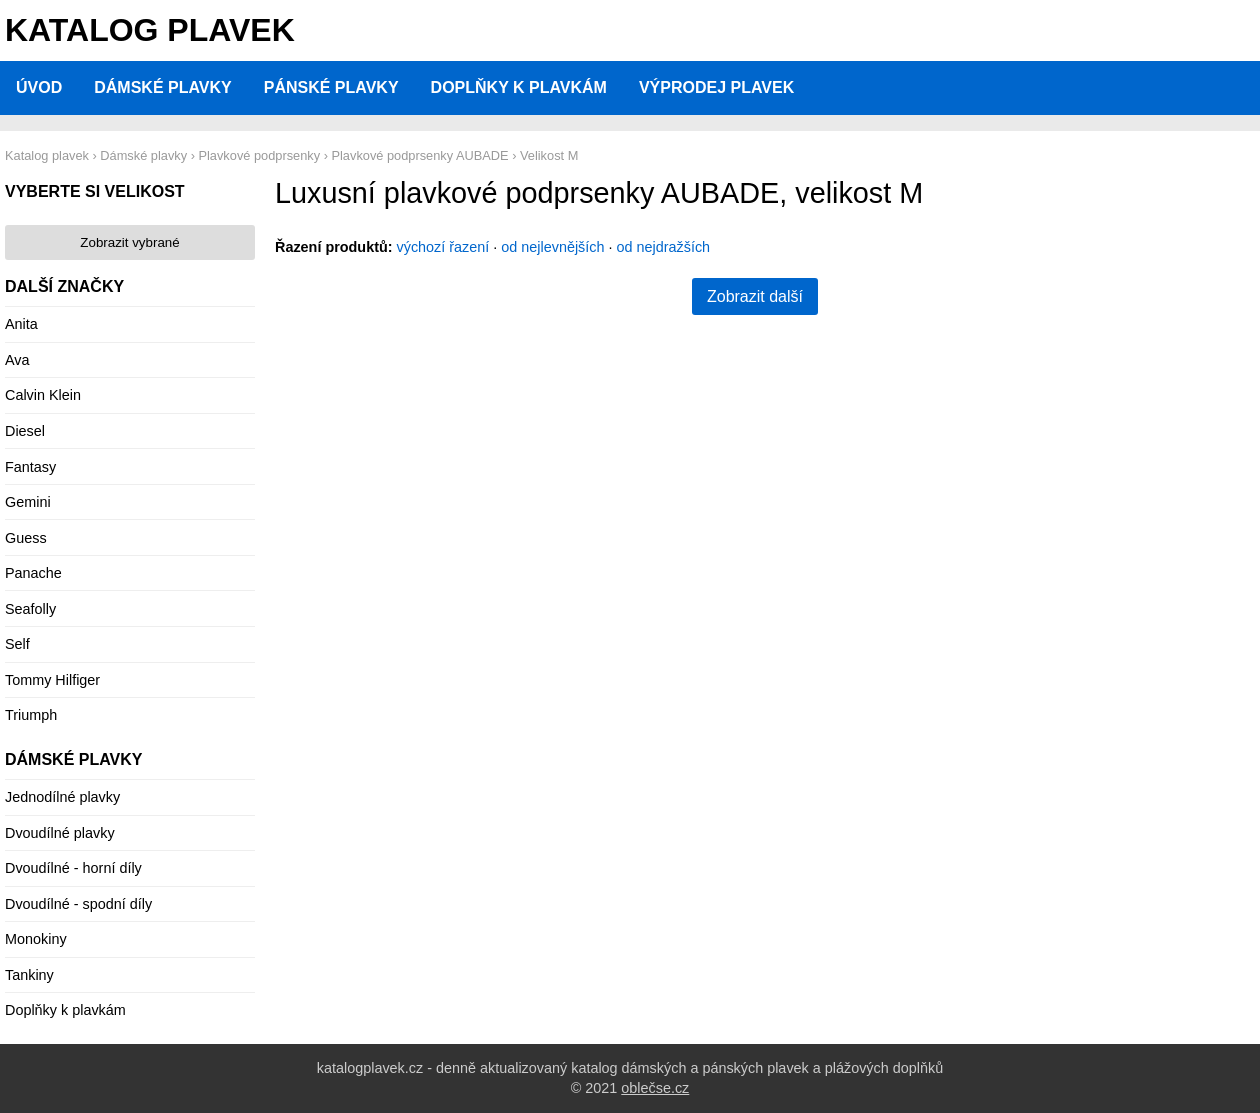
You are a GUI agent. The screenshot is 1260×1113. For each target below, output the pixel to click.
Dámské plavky (163, 87)
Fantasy (30, 467)
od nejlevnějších (552, 247)
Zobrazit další (755, 296)
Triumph (31, 715)
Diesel (25, 431)
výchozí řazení (443, 247)
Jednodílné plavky (62, 797)
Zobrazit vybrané (129, 242)
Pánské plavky (331, 87)
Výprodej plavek (716, 87)
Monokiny (36, 939)
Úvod (39, 87)
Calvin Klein (43, 395)
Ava (17, 360)
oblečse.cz (655, 1088)
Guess (26, 538)
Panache (33, 573)
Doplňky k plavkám (519, 87)
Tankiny (29, 975)
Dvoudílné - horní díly (73, 868)
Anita (21, 324)
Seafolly (30, 609)
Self (17, 644)
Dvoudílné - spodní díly (78, 904)
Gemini (28, 502)
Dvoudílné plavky (60, 833)
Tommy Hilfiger (52, 680)
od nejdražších (664, 247)
